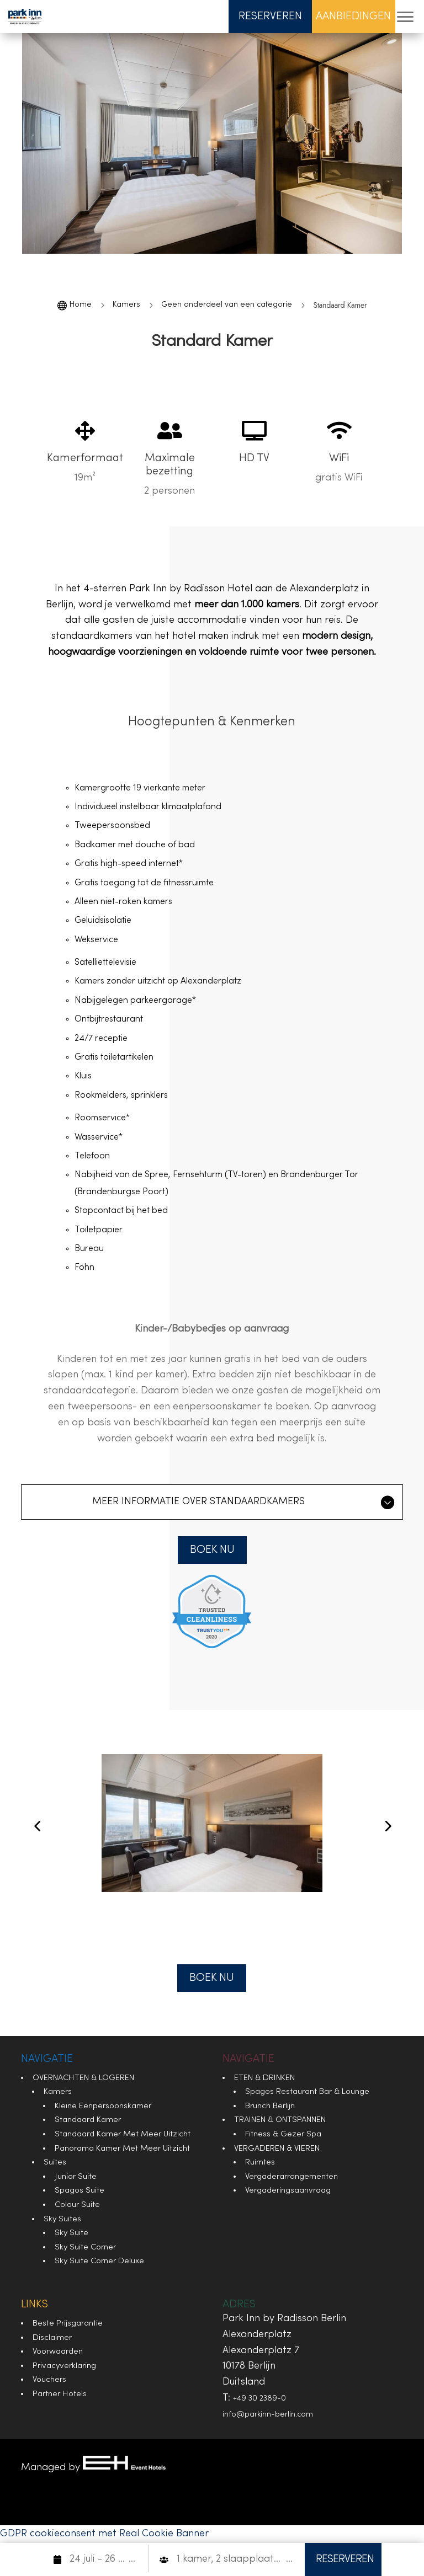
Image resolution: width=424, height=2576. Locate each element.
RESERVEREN (345, 2559)
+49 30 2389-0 (259, 2398)
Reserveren (270, 16)
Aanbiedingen (353, 16)
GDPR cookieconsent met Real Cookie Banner (104, 2533)
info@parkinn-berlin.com (267, 2414)
